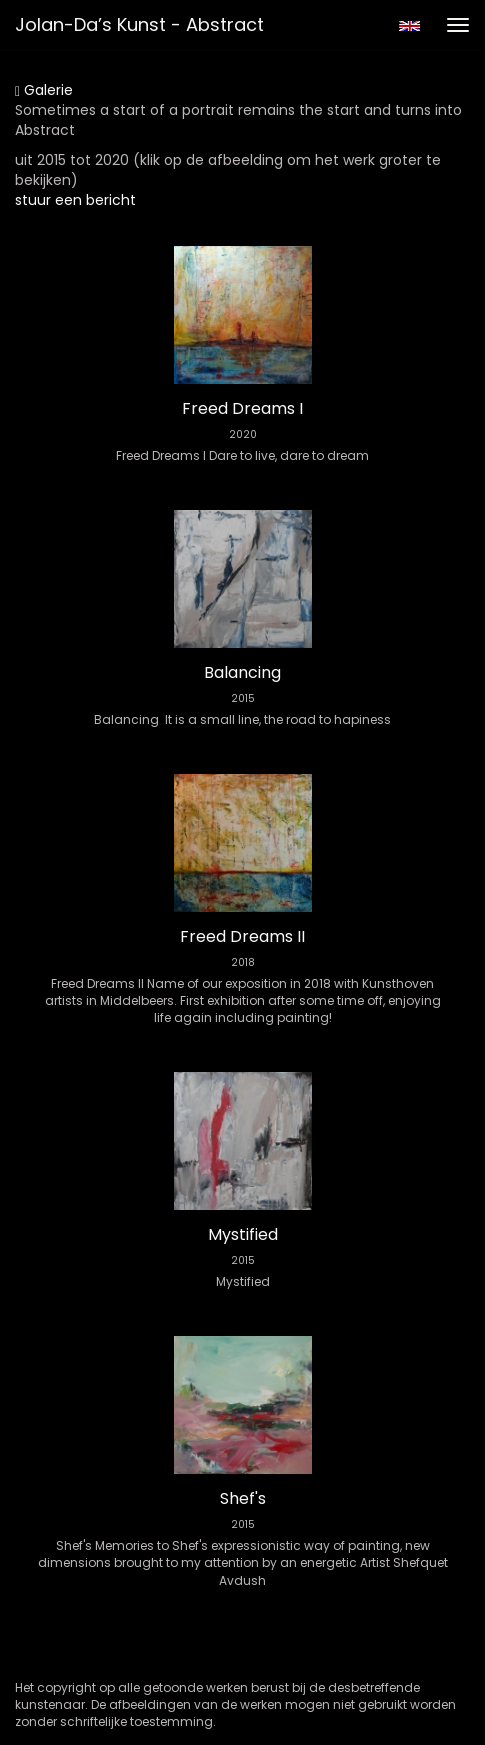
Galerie (44, 90)
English (409, 26)
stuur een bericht (75, 200)
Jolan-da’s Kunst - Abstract (139, 24)
